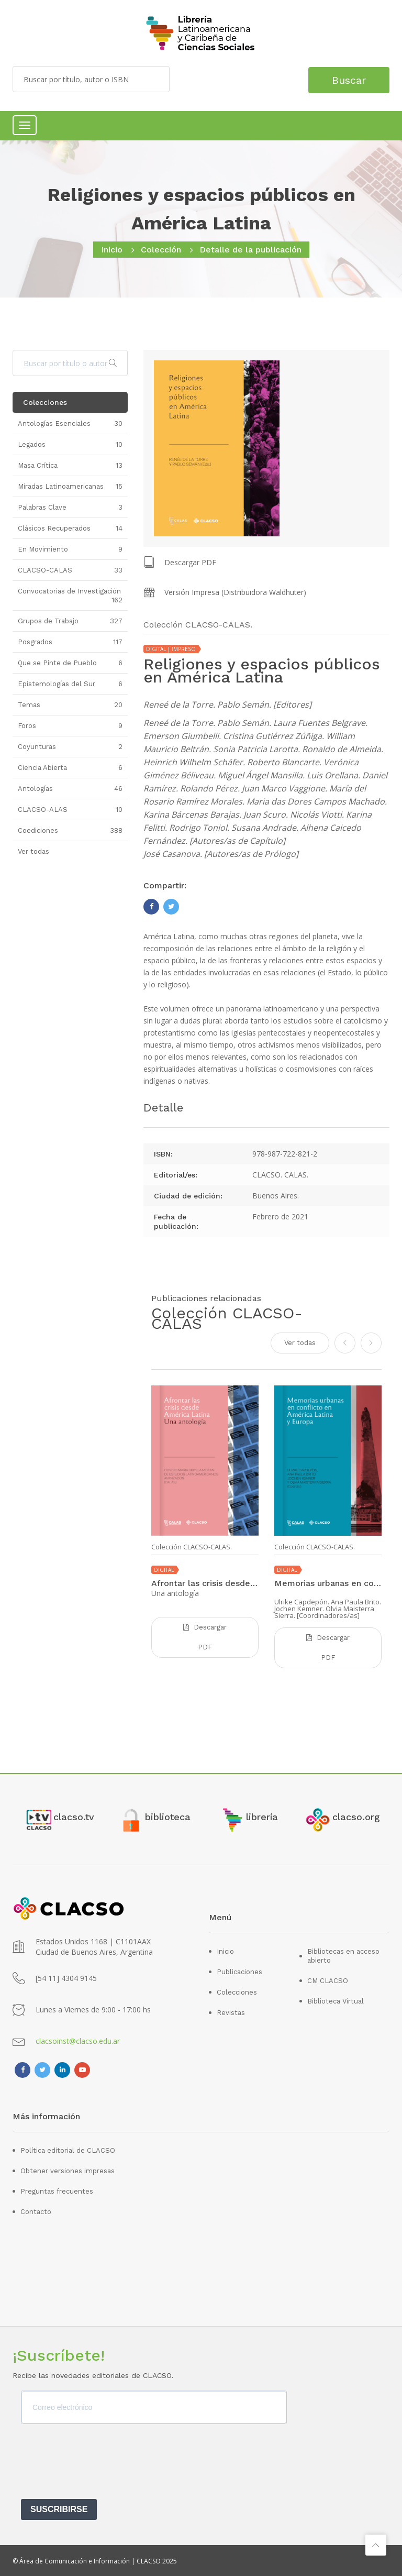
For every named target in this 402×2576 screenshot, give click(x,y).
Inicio (111, 250)
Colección (161, 250)
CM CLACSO (327, 1980)
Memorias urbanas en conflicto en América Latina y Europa (328, 1583)
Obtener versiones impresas (67, 2170)
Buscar (346, 79)
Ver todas (300, 1342)
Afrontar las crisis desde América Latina (205, 1583)
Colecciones (237, 1991)
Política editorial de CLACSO (67, 2149)
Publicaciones (239, 1971)
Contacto (35, 2211)
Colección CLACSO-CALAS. (191, 1546)
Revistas (231, 2012)
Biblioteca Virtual (335, 2000)
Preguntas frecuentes (56, 2190)
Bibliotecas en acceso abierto (343, 1954)
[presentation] (100, 2463)
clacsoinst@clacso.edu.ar (78, 2040)
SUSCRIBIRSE (58, 2508)
